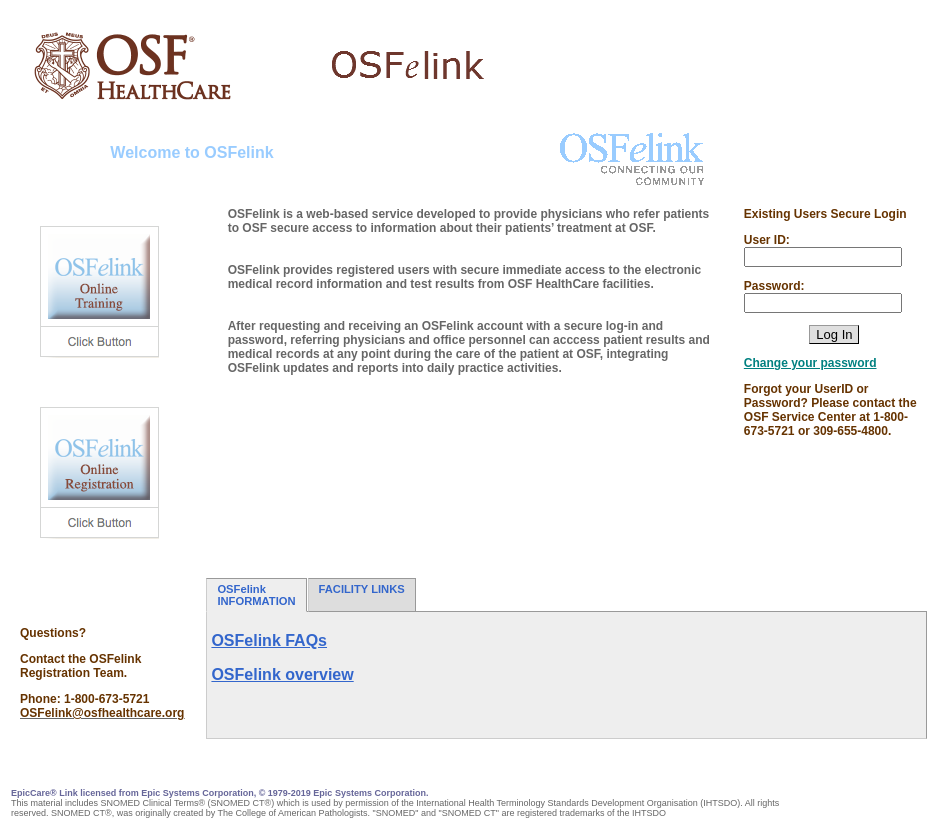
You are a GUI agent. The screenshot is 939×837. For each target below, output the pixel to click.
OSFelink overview (282, 674)
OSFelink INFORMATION (256, 595)
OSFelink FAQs (269, 640)
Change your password (810, 363)
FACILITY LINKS (362, 595)
